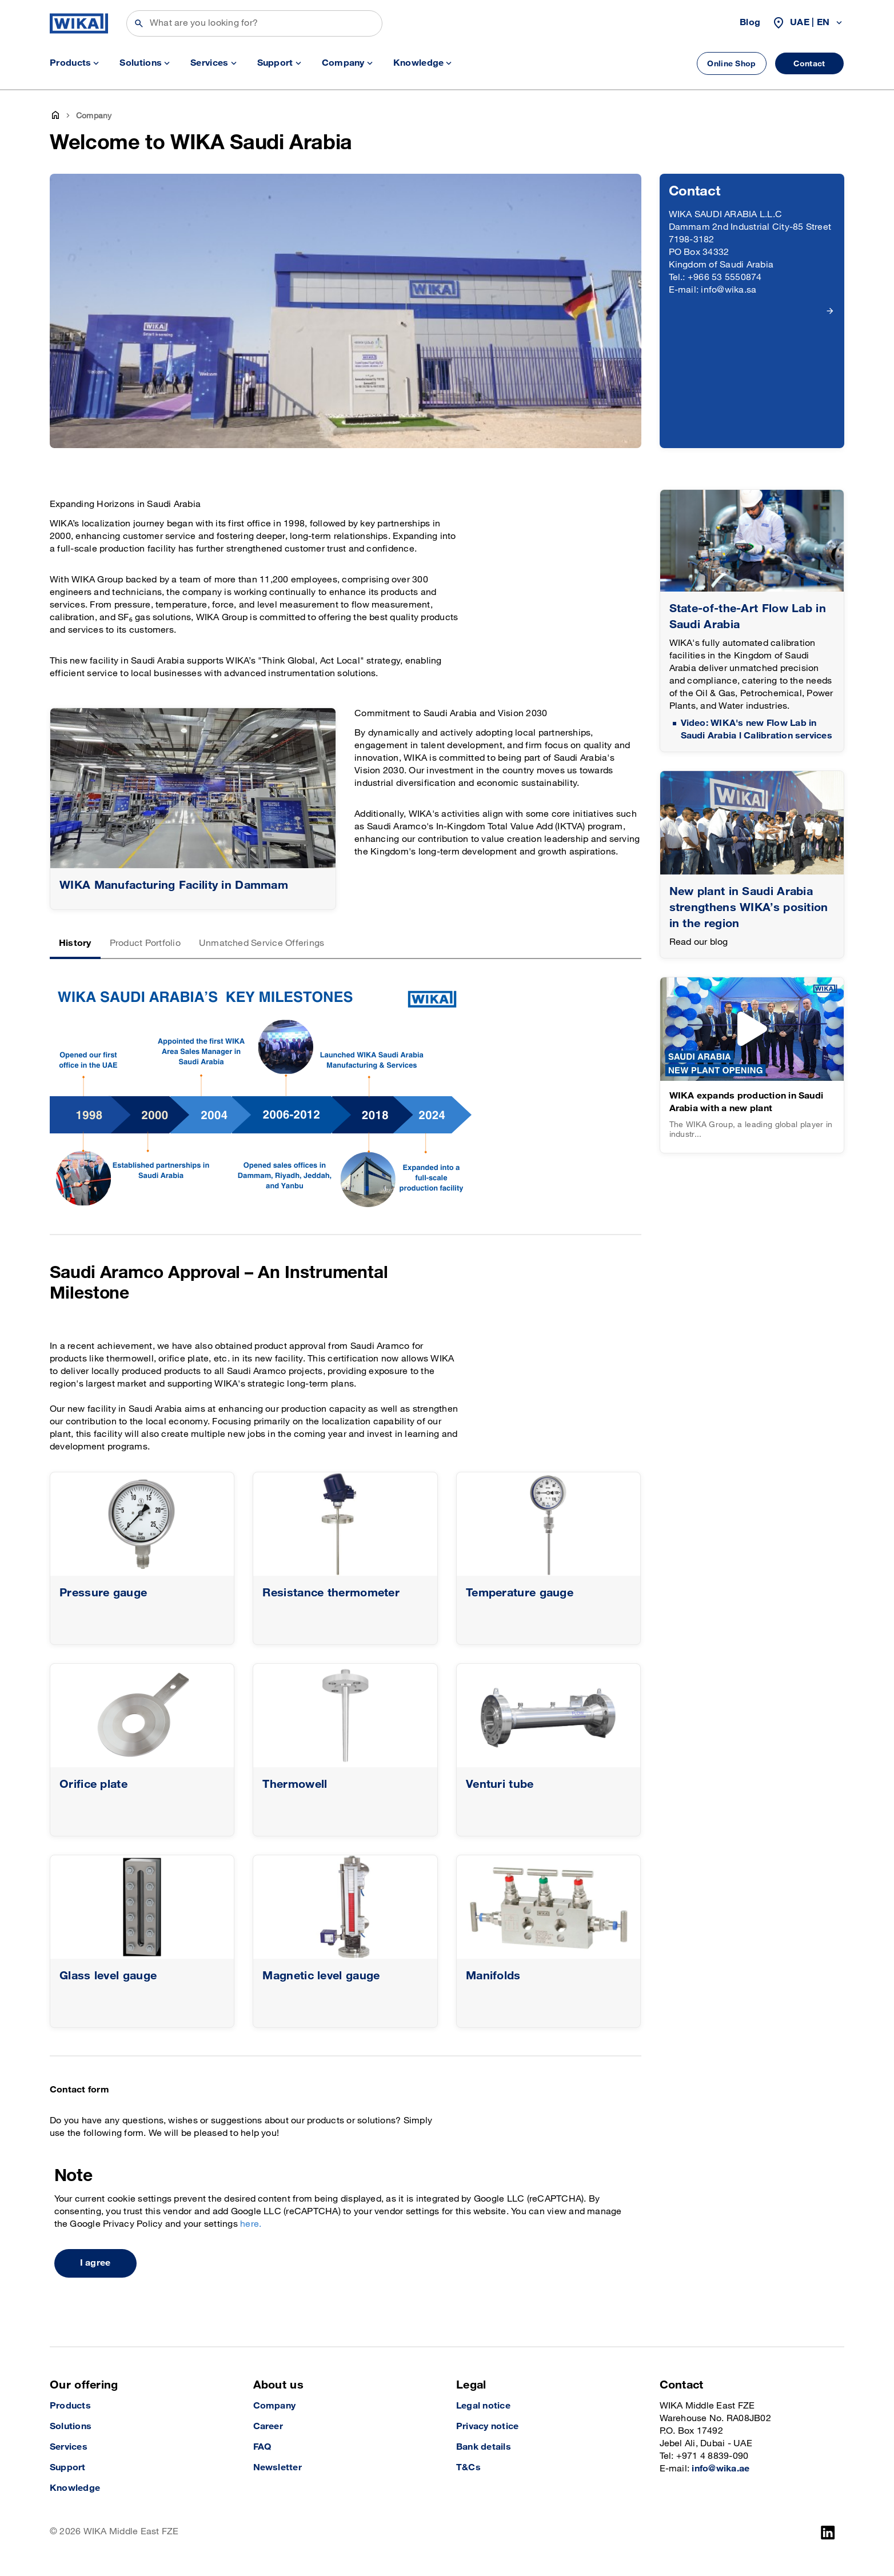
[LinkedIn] (828, 2532)
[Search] (254, 23)
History (75, 943)
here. (250, 2224)
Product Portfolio (145, 943)
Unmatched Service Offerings (261, 943)
